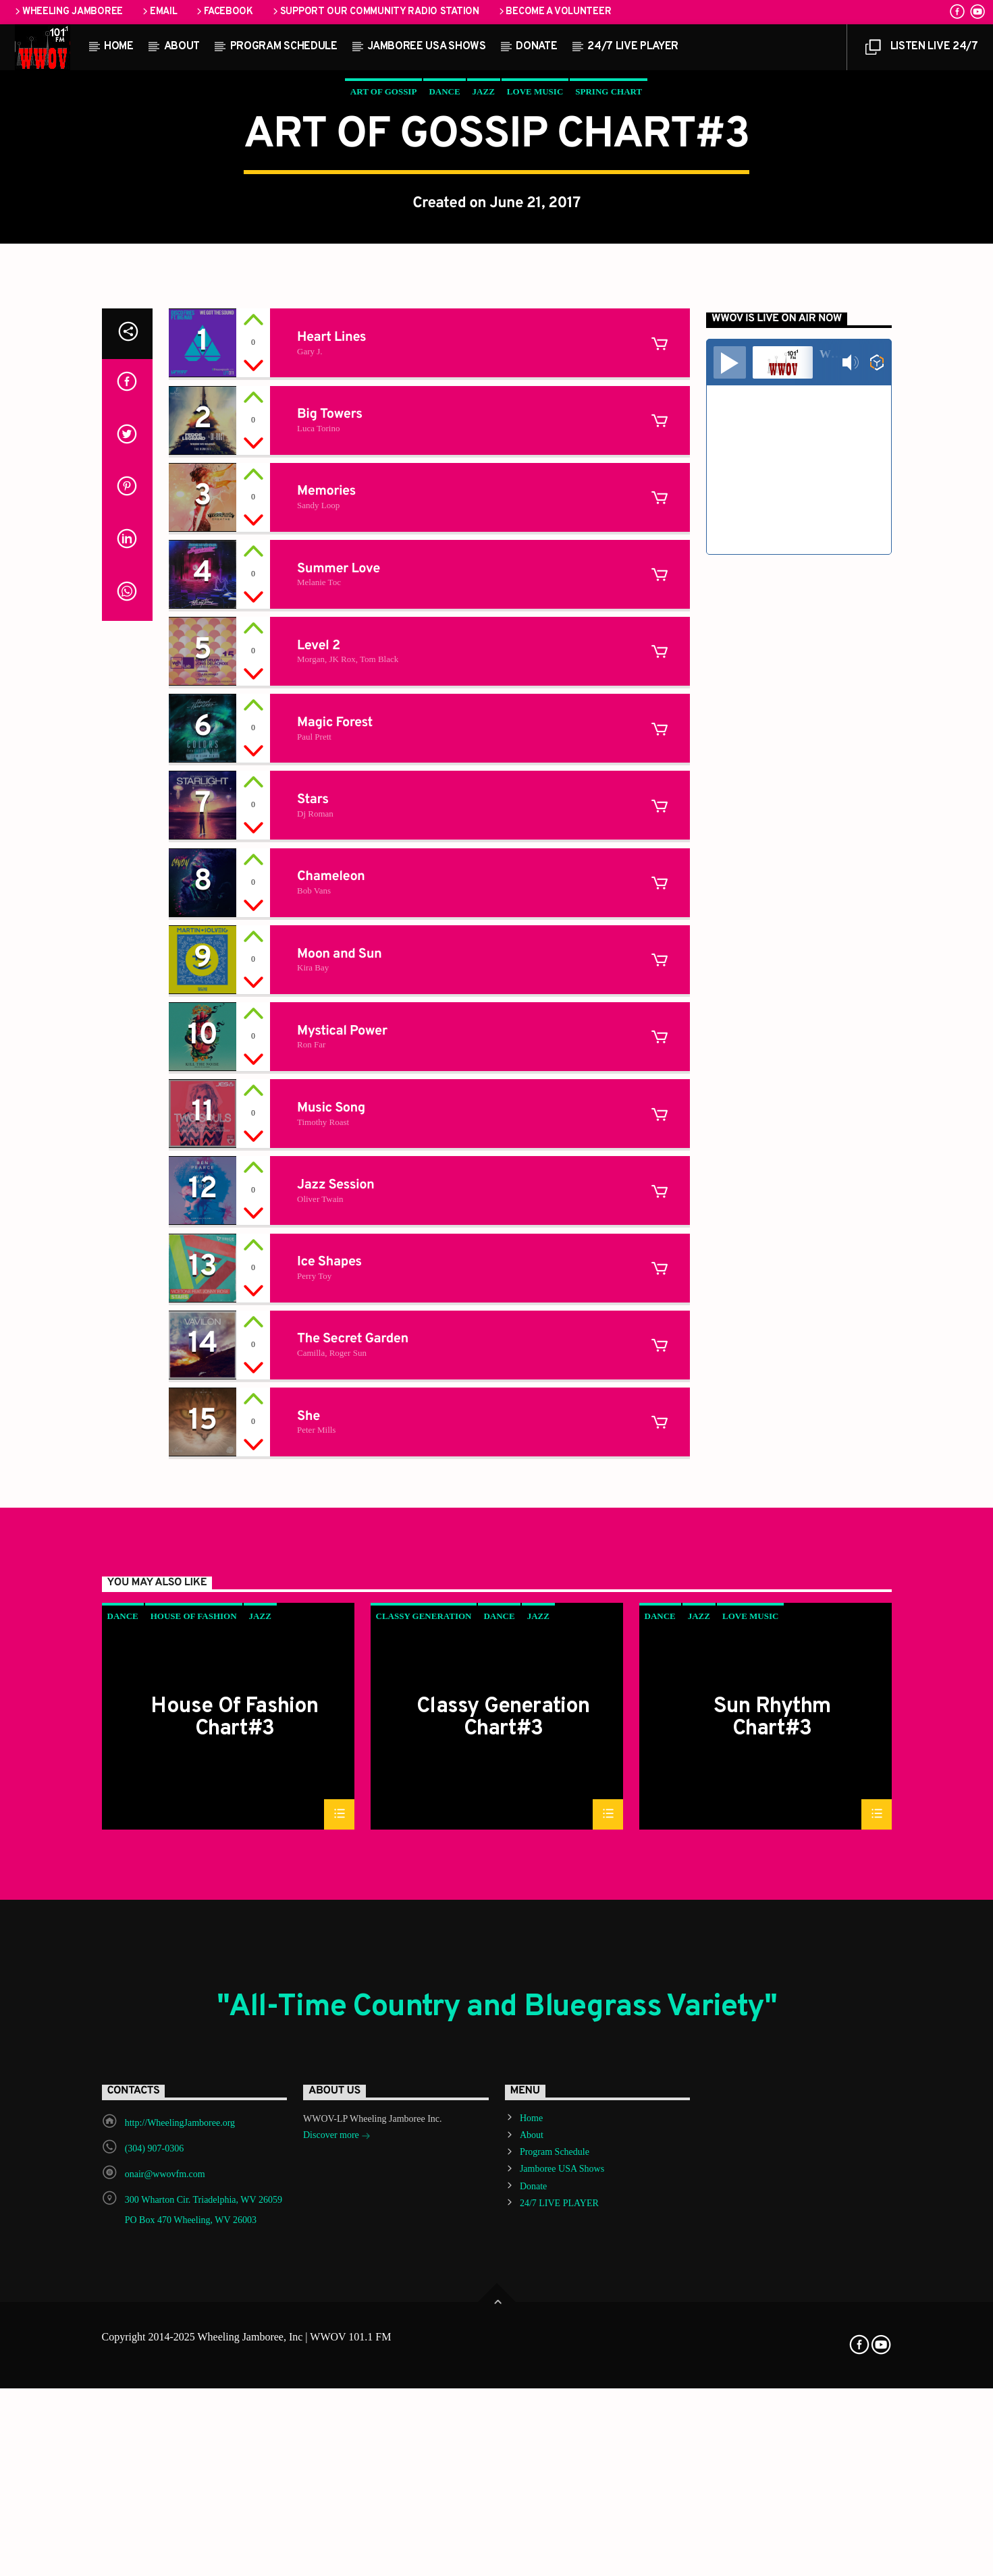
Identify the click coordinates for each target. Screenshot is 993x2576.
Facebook (223, 11)
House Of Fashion (194, 2173)
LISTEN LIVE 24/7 (921, 50)
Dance (444, 346)
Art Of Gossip (383, 346)
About (182, 46)
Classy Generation (424, 2173)
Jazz (484, 346)
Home (119, 46)
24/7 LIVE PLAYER (632, 46)
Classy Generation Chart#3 (503, 2274)
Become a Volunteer (554, 11)
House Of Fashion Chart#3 (234, 2274)
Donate (536, 46)
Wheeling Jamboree (68, 11)
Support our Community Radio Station (375, 11)
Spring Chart (608, 346)
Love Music (535, 346)
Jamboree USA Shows (426, 46)
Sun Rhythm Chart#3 (772, 2274)
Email (158, 11)
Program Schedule (284, 46)
